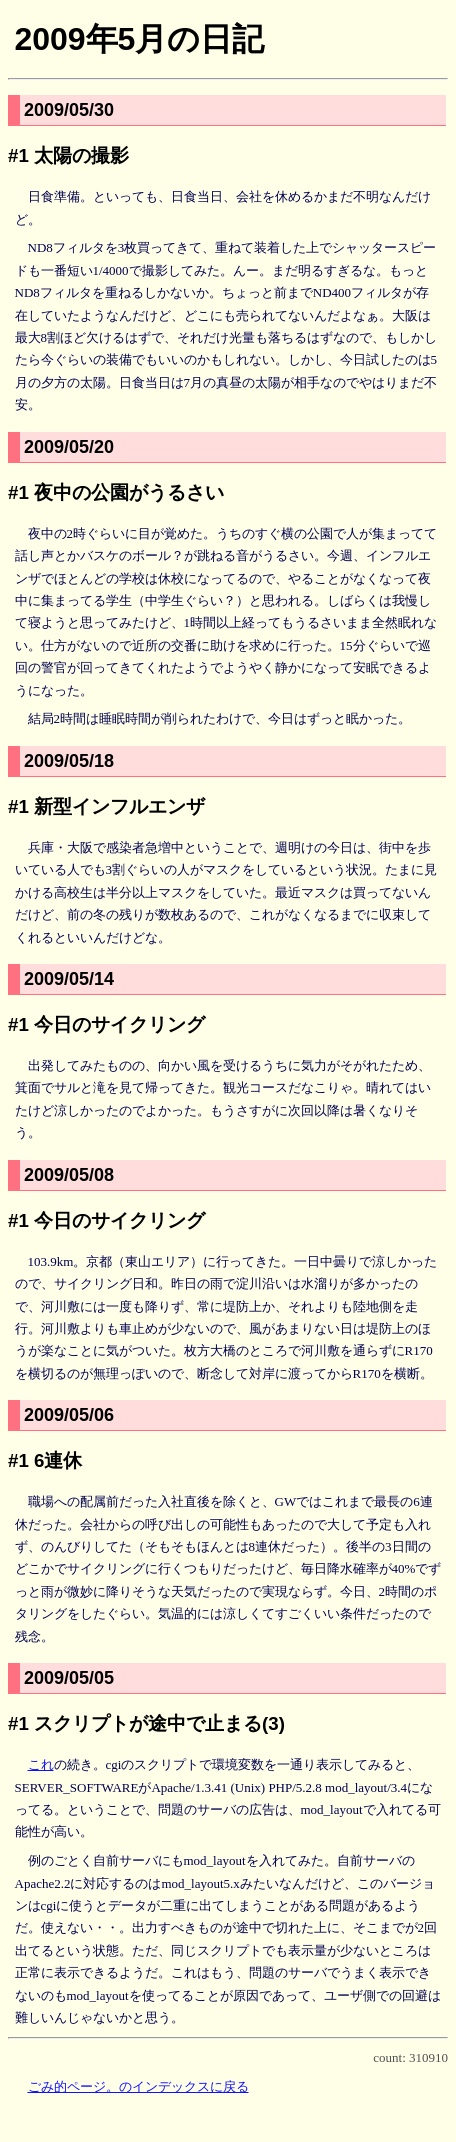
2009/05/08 (69, 1175)
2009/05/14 (69, 979)
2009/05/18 (69, 761)
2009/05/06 (69, 1415)
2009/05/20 (69, 447)
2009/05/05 (69, 1678)
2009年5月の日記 (139, 39)
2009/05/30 (69, 110)
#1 (18, 155)
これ (41, 1764)
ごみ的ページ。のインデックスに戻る (138, 2086)
